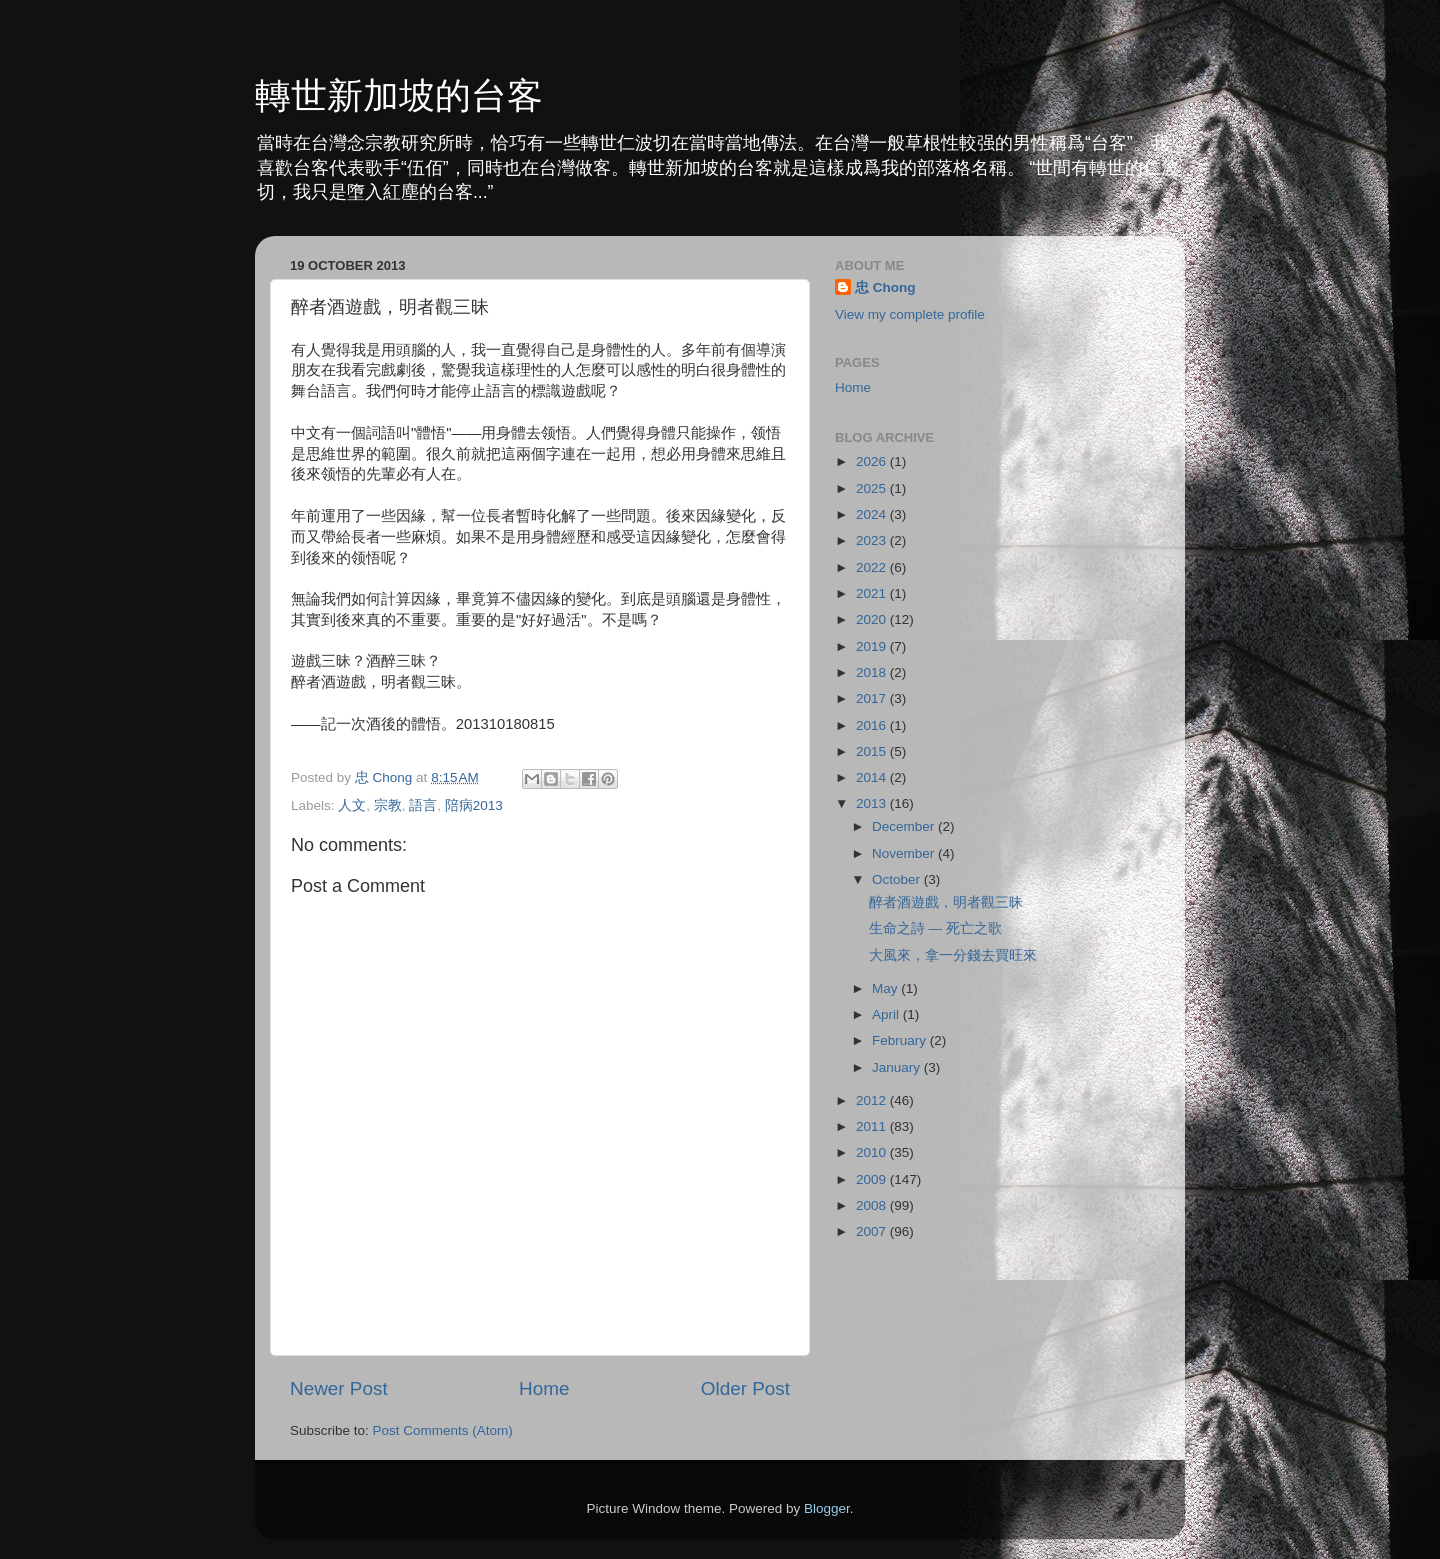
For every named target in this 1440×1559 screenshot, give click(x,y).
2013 (873, 803)
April (887, 1014)
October (898, 879)
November (905, 853)
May (886, 988)
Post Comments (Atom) (443, 1430)
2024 (873, 514)
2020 (873, 619)
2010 (873, 1152)
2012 (873, 1100)
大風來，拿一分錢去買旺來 (953, 955)
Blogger (827, 1508)
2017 (873, 698)
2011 (873, 1126)
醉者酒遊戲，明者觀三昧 (946, 902)
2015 (873, 751)
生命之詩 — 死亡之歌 (935, 928)
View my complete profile (910, 314)
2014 (873, 777)
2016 (873, 725)
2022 (873, 567)
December (905, 826)
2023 (873, 540)
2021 (873, 593)
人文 (352, 805)
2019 (873, 646)
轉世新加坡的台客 (399, 95)
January (898, 1067)
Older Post (745, 1388)
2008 (873, 1205)
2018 (873, 672)
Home (544, 1388)
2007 (873, 1231)
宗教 (388, 805)
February (901, 1040)
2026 (873, 461)
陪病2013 (474, 805)
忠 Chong (885, 287)
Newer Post (339, 1388)
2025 (873, 488)
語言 (423, 805)
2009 (873, 1179)
